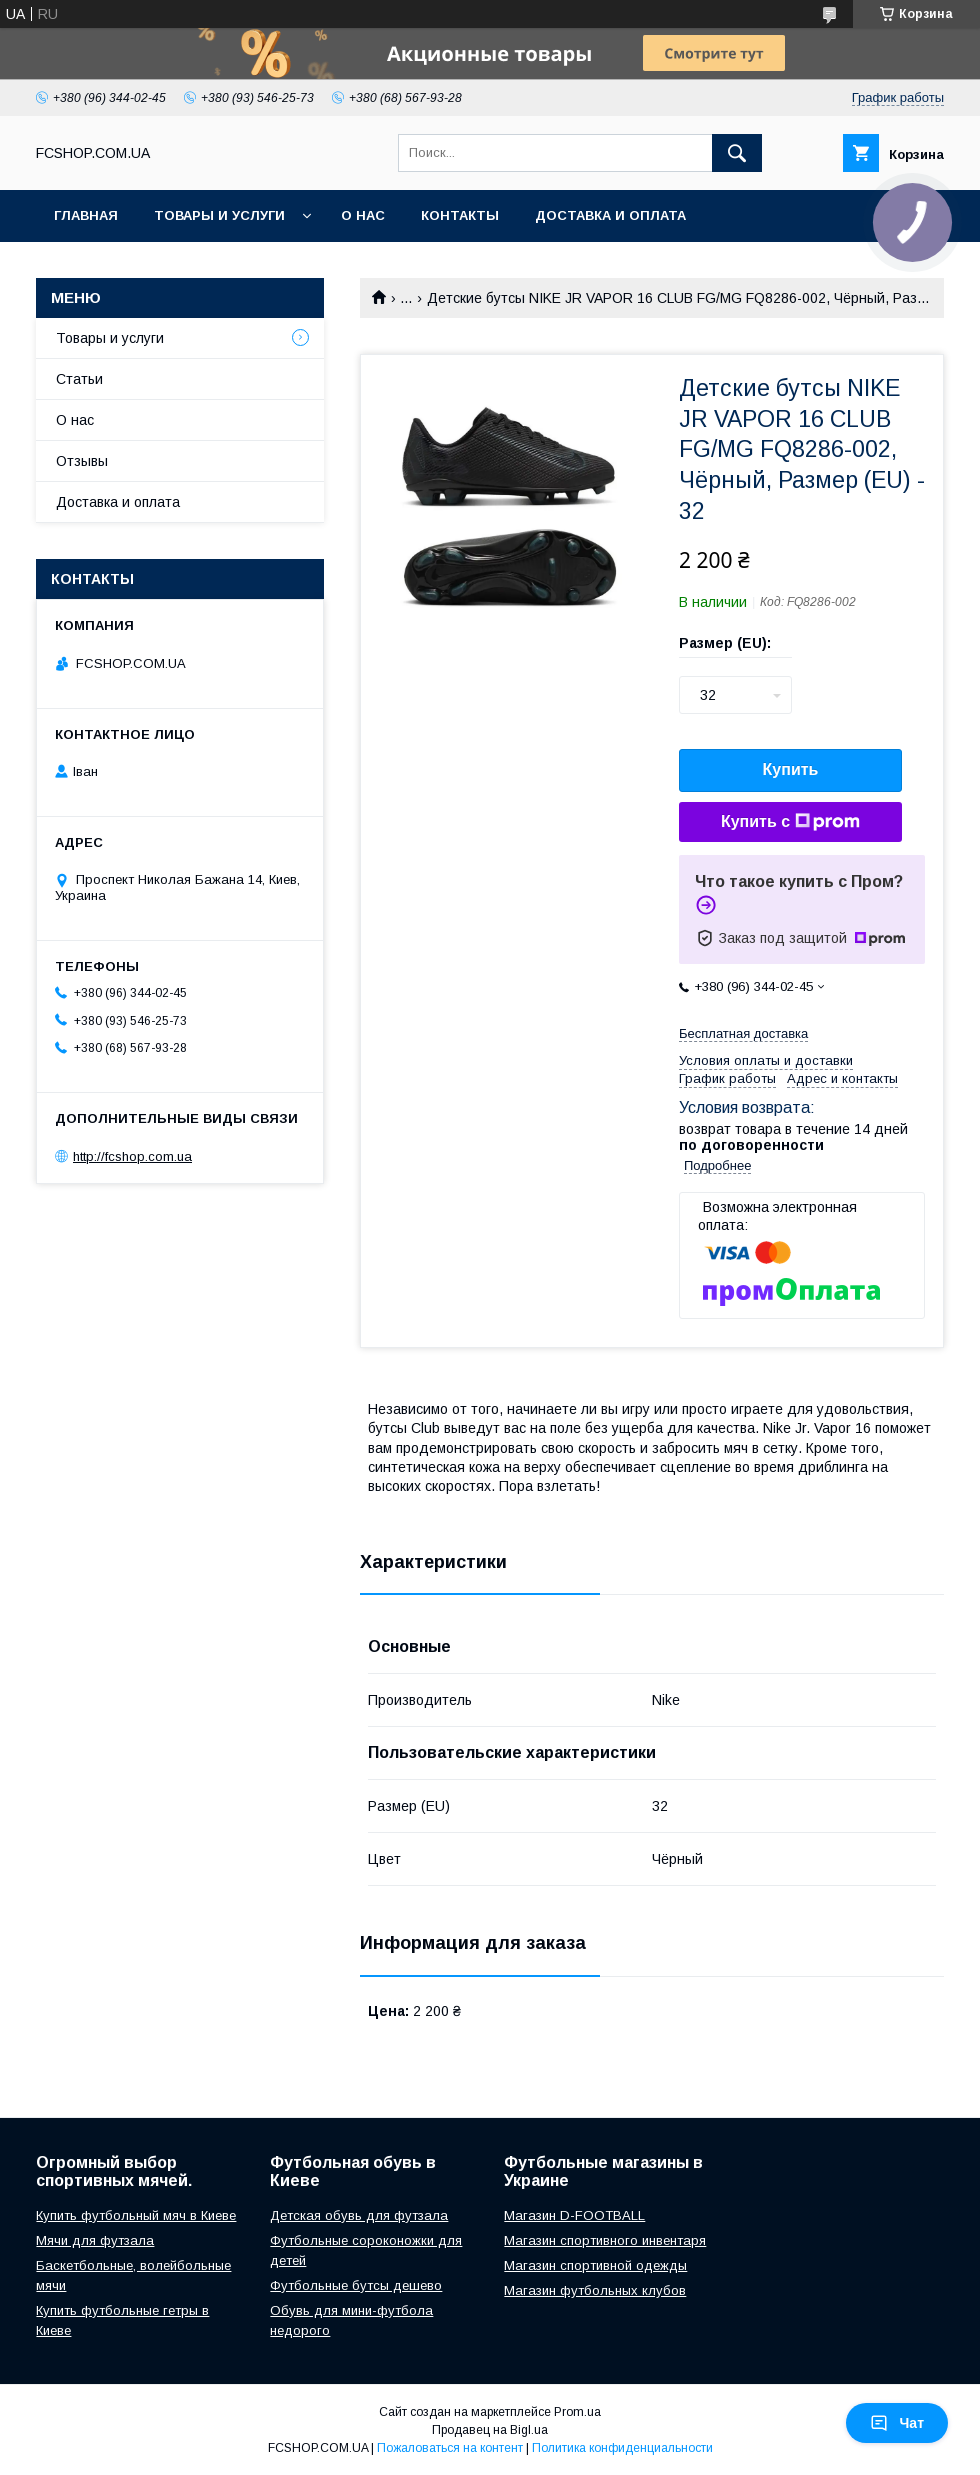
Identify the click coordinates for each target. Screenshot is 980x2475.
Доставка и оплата (610, 215)
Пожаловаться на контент (450, 2448)
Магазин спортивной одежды (595, 2265)
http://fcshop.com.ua (132, 1156)
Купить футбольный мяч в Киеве (136, 2215)
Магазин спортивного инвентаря (605, 2240)
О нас (363, 215)
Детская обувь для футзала (359, 2215)
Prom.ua (577, 2412)
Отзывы (82, 461)
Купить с (790, 822)
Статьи (79, 379)
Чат (897, 2423)
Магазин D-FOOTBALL (574, 2215)
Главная (86, 215)
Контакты (460, 215)
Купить (791, 769)
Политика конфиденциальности (622, 2448)
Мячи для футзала (95, 2240)
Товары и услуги (219, 215)
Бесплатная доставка (743, 1033)
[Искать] (737, 153)
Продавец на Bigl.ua (490, 2430)
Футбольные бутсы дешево (356, 2285)
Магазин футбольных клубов (595, 2290)
